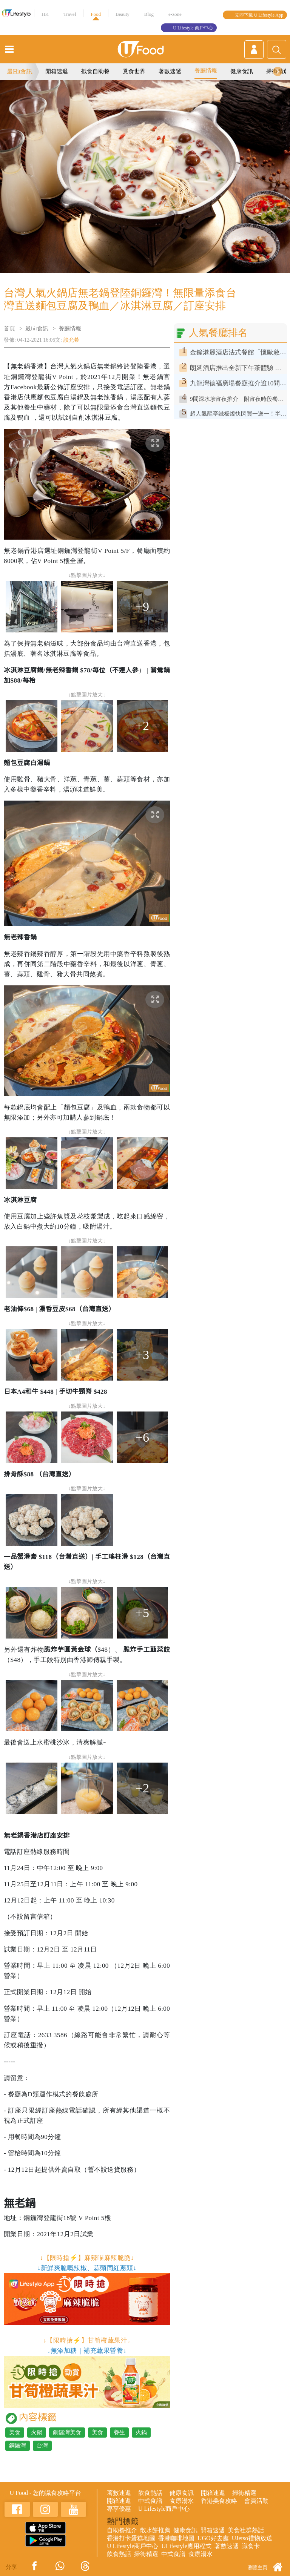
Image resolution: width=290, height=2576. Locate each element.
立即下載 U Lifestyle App (259, 15)
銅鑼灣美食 (67, 2432)
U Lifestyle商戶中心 (164, 2508)
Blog (149, 14)
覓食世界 (134, 71)
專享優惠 (119, 2508)
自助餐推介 (122, 2530)
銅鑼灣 (17, 2446)
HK (45, 14)
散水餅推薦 (155, 2530)
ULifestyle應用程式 (186, 2546)
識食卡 (251, 2546)
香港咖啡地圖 (176, 2538)
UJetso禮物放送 (252, 2538)
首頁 (9, 328)
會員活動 (256, 2501)
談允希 (71, 340)
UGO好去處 (213, 2538)
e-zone (175, 14)
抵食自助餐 (95, 71)
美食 (14, 2432)
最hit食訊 (36, 328)
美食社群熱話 (246, 2530)
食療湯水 (182, 2501)
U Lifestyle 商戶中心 (193, 28)
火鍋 (36, 2432)
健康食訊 (241, 71)
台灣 (42, 2446)
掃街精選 (244, 2493)
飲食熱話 (150, 2493)
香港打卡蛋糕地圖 (131, 2538)
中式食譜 (150, 2501)
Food (96, 14)
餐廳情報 (205, 71)
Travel (69, 14)
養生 (119, 2432)
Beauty (123, 14)
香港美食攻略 (219, 2501)
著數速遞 (170, 71)
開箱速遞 (56, 71)
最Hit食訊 (19, 71)
